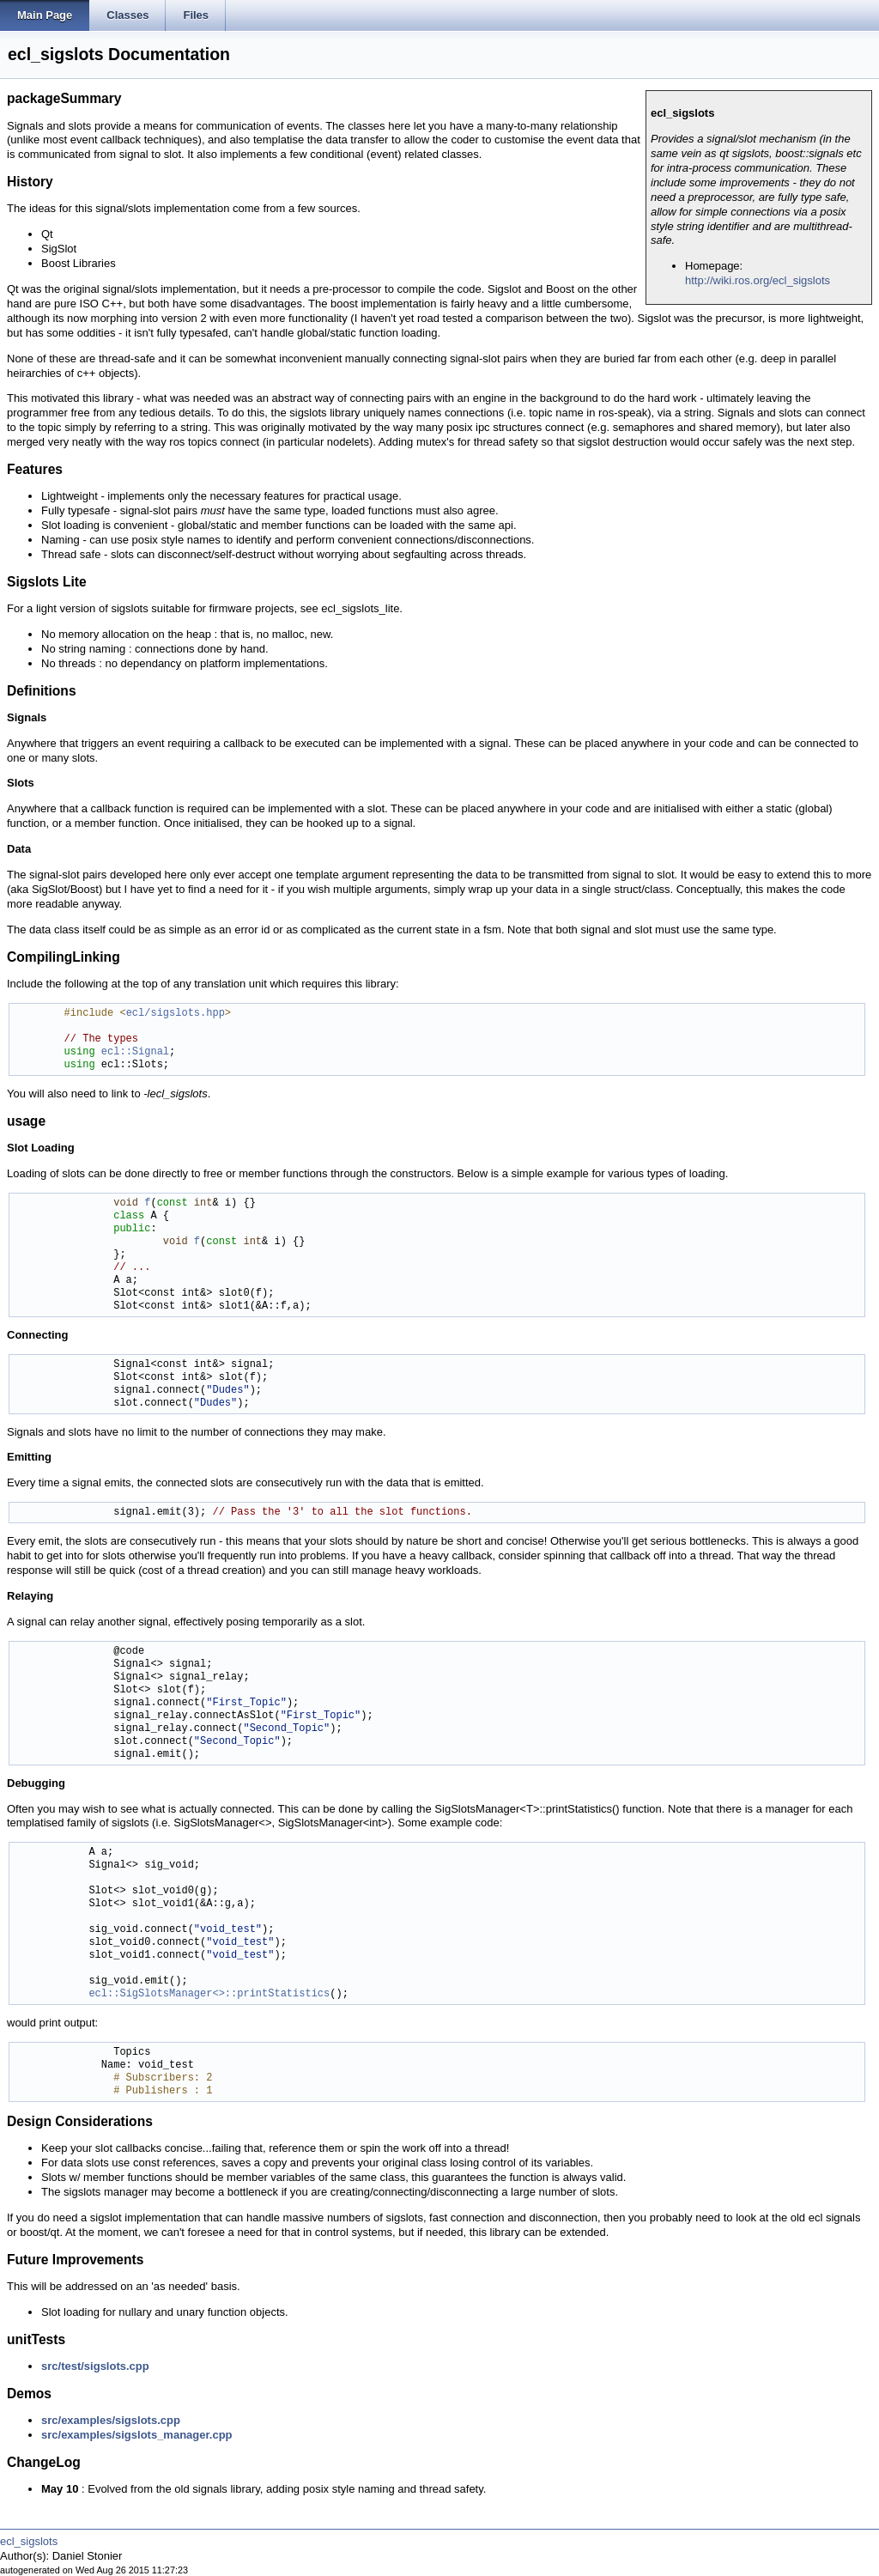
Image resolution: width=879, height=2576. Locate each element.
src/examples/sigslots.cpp (110, 2420)
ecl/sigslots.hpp (175, 1013)
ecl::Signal (135, 1052)
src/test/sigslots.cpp (95, 2366)
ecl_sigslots (29, 2541)
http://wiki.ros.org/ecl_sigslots (757, 280)
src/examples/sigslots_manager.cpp (137, 2434)
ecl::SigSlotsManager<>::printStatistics (209, 1994)
